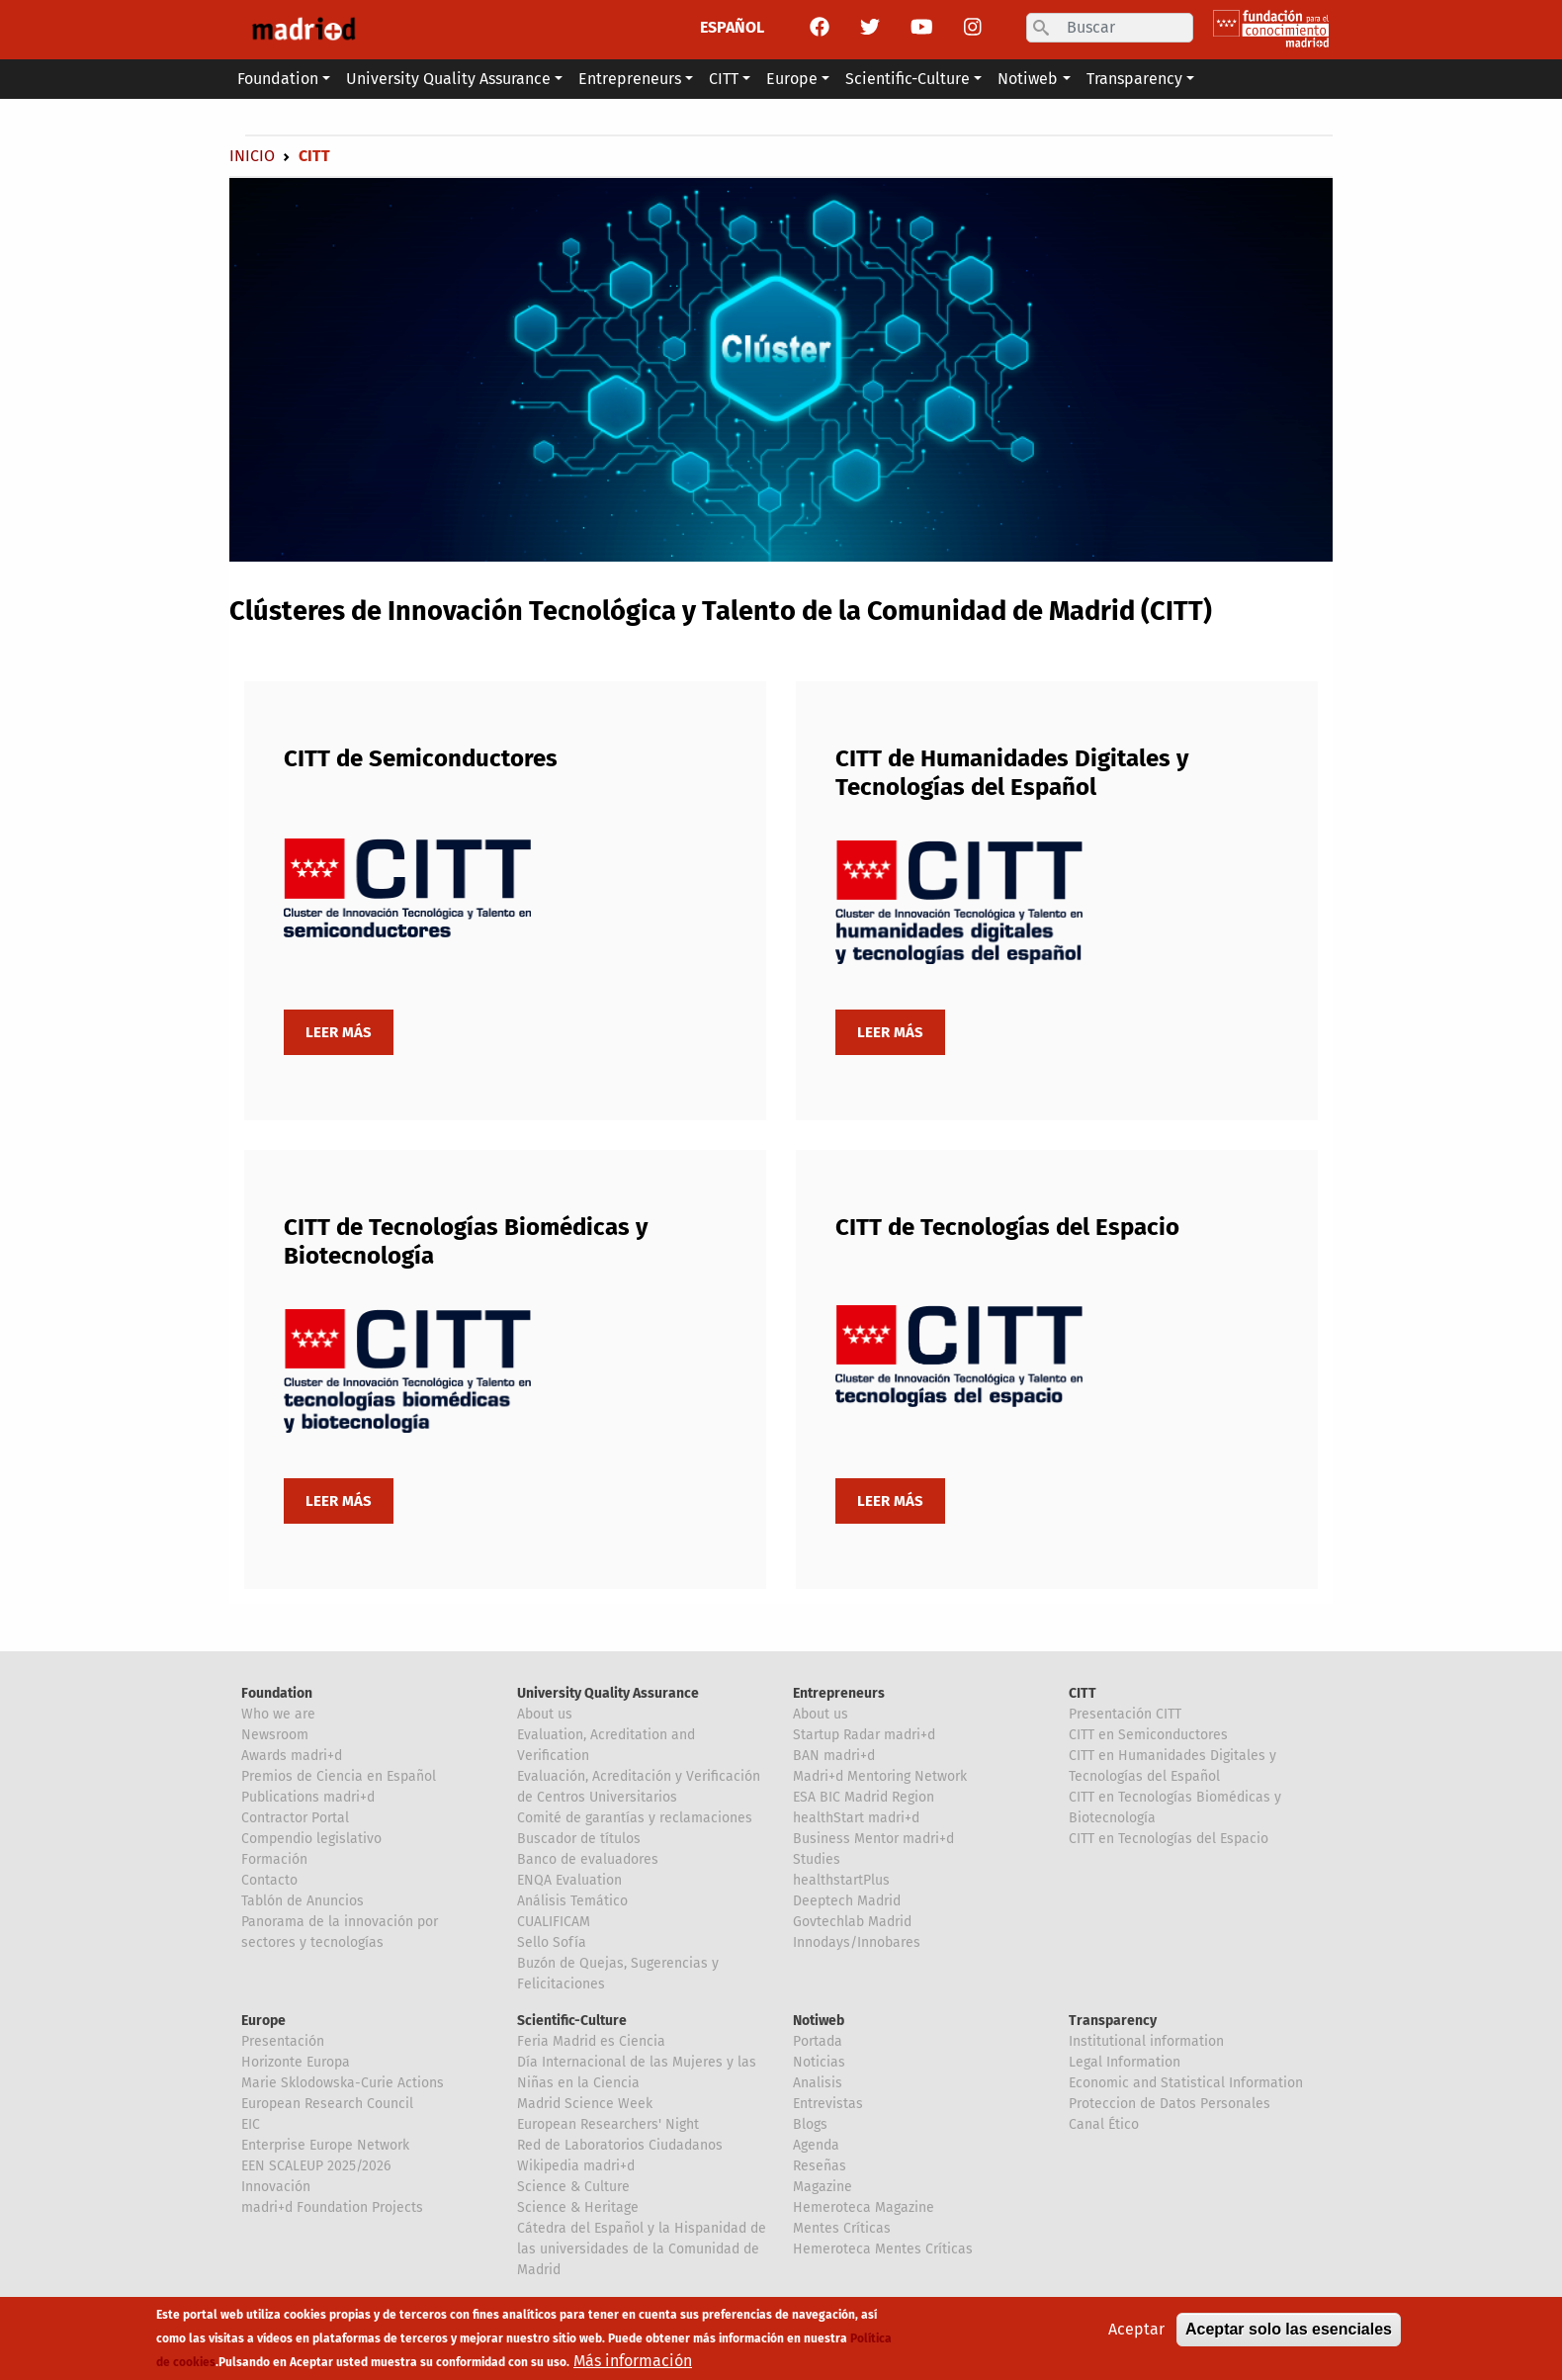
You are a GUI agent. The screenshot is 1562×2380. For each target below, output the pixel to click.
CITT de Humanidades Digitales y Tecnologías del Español (1011, 773)
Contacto (269, 1880)
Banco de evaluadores (587, 1859)
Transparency (1113, 2020)
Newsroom (274, 1734)
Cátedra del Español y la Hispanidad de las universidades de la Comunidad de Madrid (641, 2249)
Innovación (275, 2186)
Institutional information (1146, 2041)
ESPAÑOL (732, 27)
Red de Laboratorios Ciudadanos (620, 2145)
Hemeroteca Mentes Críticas (883, 2249)
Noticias (819, 2062)
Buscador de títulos (579, 1838)
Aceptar (1136, 2330)
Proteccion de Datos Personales (1169, 2103)
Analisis (817, 2082)
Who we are (278, 1714)
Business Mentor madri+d (873, 1838)
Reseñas (819, 2166)
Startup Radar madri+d (864, 1734)
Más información (632, 2361)
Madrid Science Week (584, 2103)
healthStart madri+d (856, 1817)
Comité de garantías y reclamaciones (634, 1817)
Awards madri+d (291, 1755)
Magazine (822, 2186)
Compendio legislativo (311, 1838)
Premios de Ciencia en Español (338, 1776)
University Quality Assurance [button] (448, 78)
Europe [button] (792, 78)
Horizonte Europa (295, 2062)
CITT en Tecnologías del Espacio (1168, 1838)
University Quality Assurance (608, 1693)
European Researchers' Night (608, 2124)
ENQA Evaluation (569, 1880)
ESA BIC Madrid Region (863, 1797)
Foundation (276, 1693)
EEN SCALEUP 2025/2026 (315, 2166)
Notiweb (818, 2020)
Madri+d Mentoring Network (880, 1776)
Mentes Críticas (842, 2228)
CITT (1082, 1693)
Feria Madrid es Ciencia (591, 2041)
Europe (263, 2020)
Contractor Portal (295, 1817)
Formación (274, 1859)
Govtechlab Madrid (852, 1921)
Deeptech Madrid (847, 1901)
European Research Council (327, 2103)
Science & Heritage (578, 2207)
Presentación (282, 2041)
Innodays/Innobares (856, 1942)
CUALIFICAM (553, 1921)
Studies (816, 1859)
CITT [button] (723, 78)
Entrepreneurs (839, 1693)
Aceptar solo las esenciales (1288, 2330)
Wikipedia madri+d (576, 2166)
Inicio (252, 155)
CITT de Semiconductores (421, 758)
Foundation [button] (277, 78)
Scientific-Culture (572, 2020)
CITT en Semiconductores (1148, 1734)
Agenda (816, 2145)
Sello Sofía (551, 1942)
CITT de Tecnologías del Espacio (1007, 1227)
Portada (817, 2041)
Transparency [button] (1134, 78)
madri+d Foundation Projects (332, 2207)
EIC (250, 2124)
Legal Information (1124, 2062)
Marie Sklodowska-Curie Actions (342, 2082)
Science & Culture (573, 2186)
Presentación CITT (1125, 1714)
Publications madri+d (308, 1797)
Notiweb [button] (1028, 78)
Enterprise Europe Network (325, 2145)
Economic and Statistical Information (1186, 2082)
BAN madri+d (834, 1755)
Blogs (810, 2124)
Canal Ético (1104, 2124)
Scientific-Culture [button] (907, 78)
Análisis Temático (572, 1901)
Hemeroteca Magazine (863, 2207)
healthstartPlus (841, 1880)
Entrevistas (828, 2103)
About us (544, 1714)
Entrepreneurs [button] (629, 78)
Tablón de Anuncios (302, 1901)
